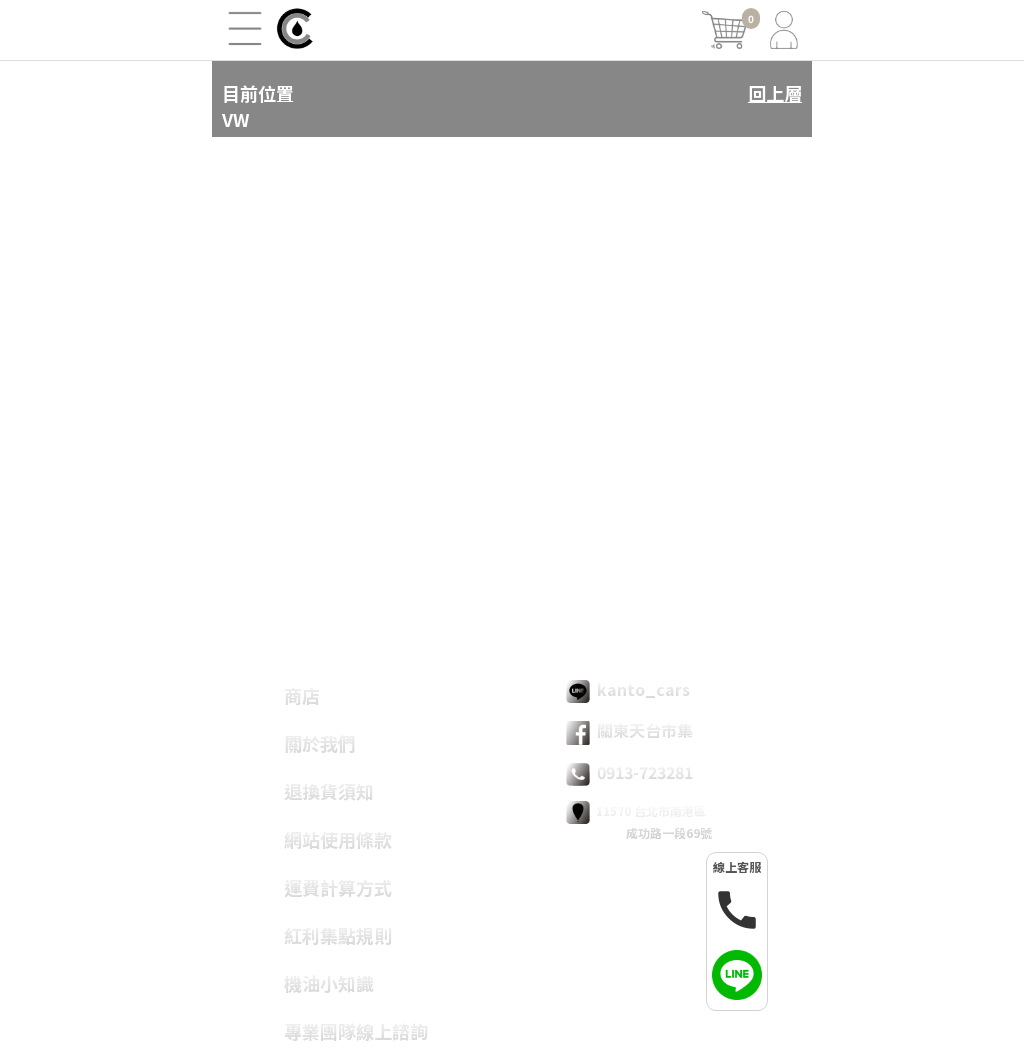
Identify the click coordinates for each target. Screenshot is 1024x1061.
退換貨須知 (329, 791)
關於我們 (320, 743)
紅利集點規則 (338, 935)
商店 (302, 695)
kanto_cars (628, 690)
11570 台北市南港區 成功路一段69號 (639, 821)
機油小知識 (329, 983)
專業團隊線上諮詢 (356, 1031)
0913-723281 (629, 773)
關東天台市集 (629, 731)
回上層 (775, 93)
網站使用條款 (338, 839)
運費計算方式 (338, 887)
